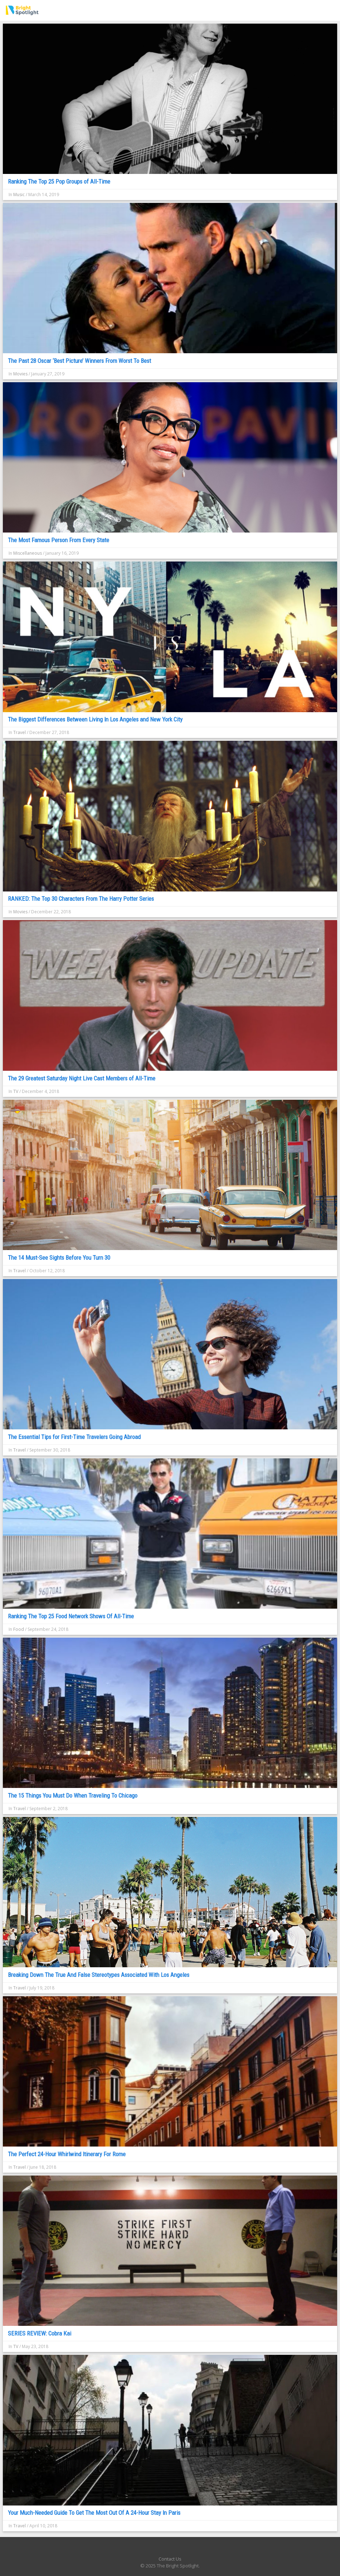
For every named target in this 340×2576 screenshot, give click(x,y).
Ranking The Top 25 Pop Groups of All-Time (59, 181)
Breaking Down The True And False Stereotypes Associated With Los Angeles (98, 1974)
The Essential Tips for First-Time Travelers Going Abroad (74, 1436)
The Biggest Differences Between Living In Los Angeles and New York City (95, 719)
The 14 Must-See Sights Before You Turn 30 (59, 1257)
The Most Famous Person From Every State (58, 540)
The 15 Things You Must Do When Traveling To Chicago (72, 1795)
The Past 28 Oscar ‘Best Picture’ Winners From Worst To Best (79, 360)
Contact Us (170, 2559)
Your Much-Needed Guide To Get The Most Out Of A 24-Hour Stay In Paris (94, 2512)
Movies (20, 374)
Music (19, 194)
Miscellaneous (27, 553)
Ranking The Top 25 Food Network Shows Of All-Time (71, 1616)
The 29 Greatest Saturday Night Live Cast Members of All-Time (81, 1078)
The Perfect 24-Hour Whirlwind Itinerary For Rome (67, 2154)
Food (18, 1629)
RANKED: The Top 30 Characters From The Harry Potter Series (81, 898)
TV (15, 1091)
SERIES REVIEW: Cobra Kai (39, 2333)
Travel (19, 732)
